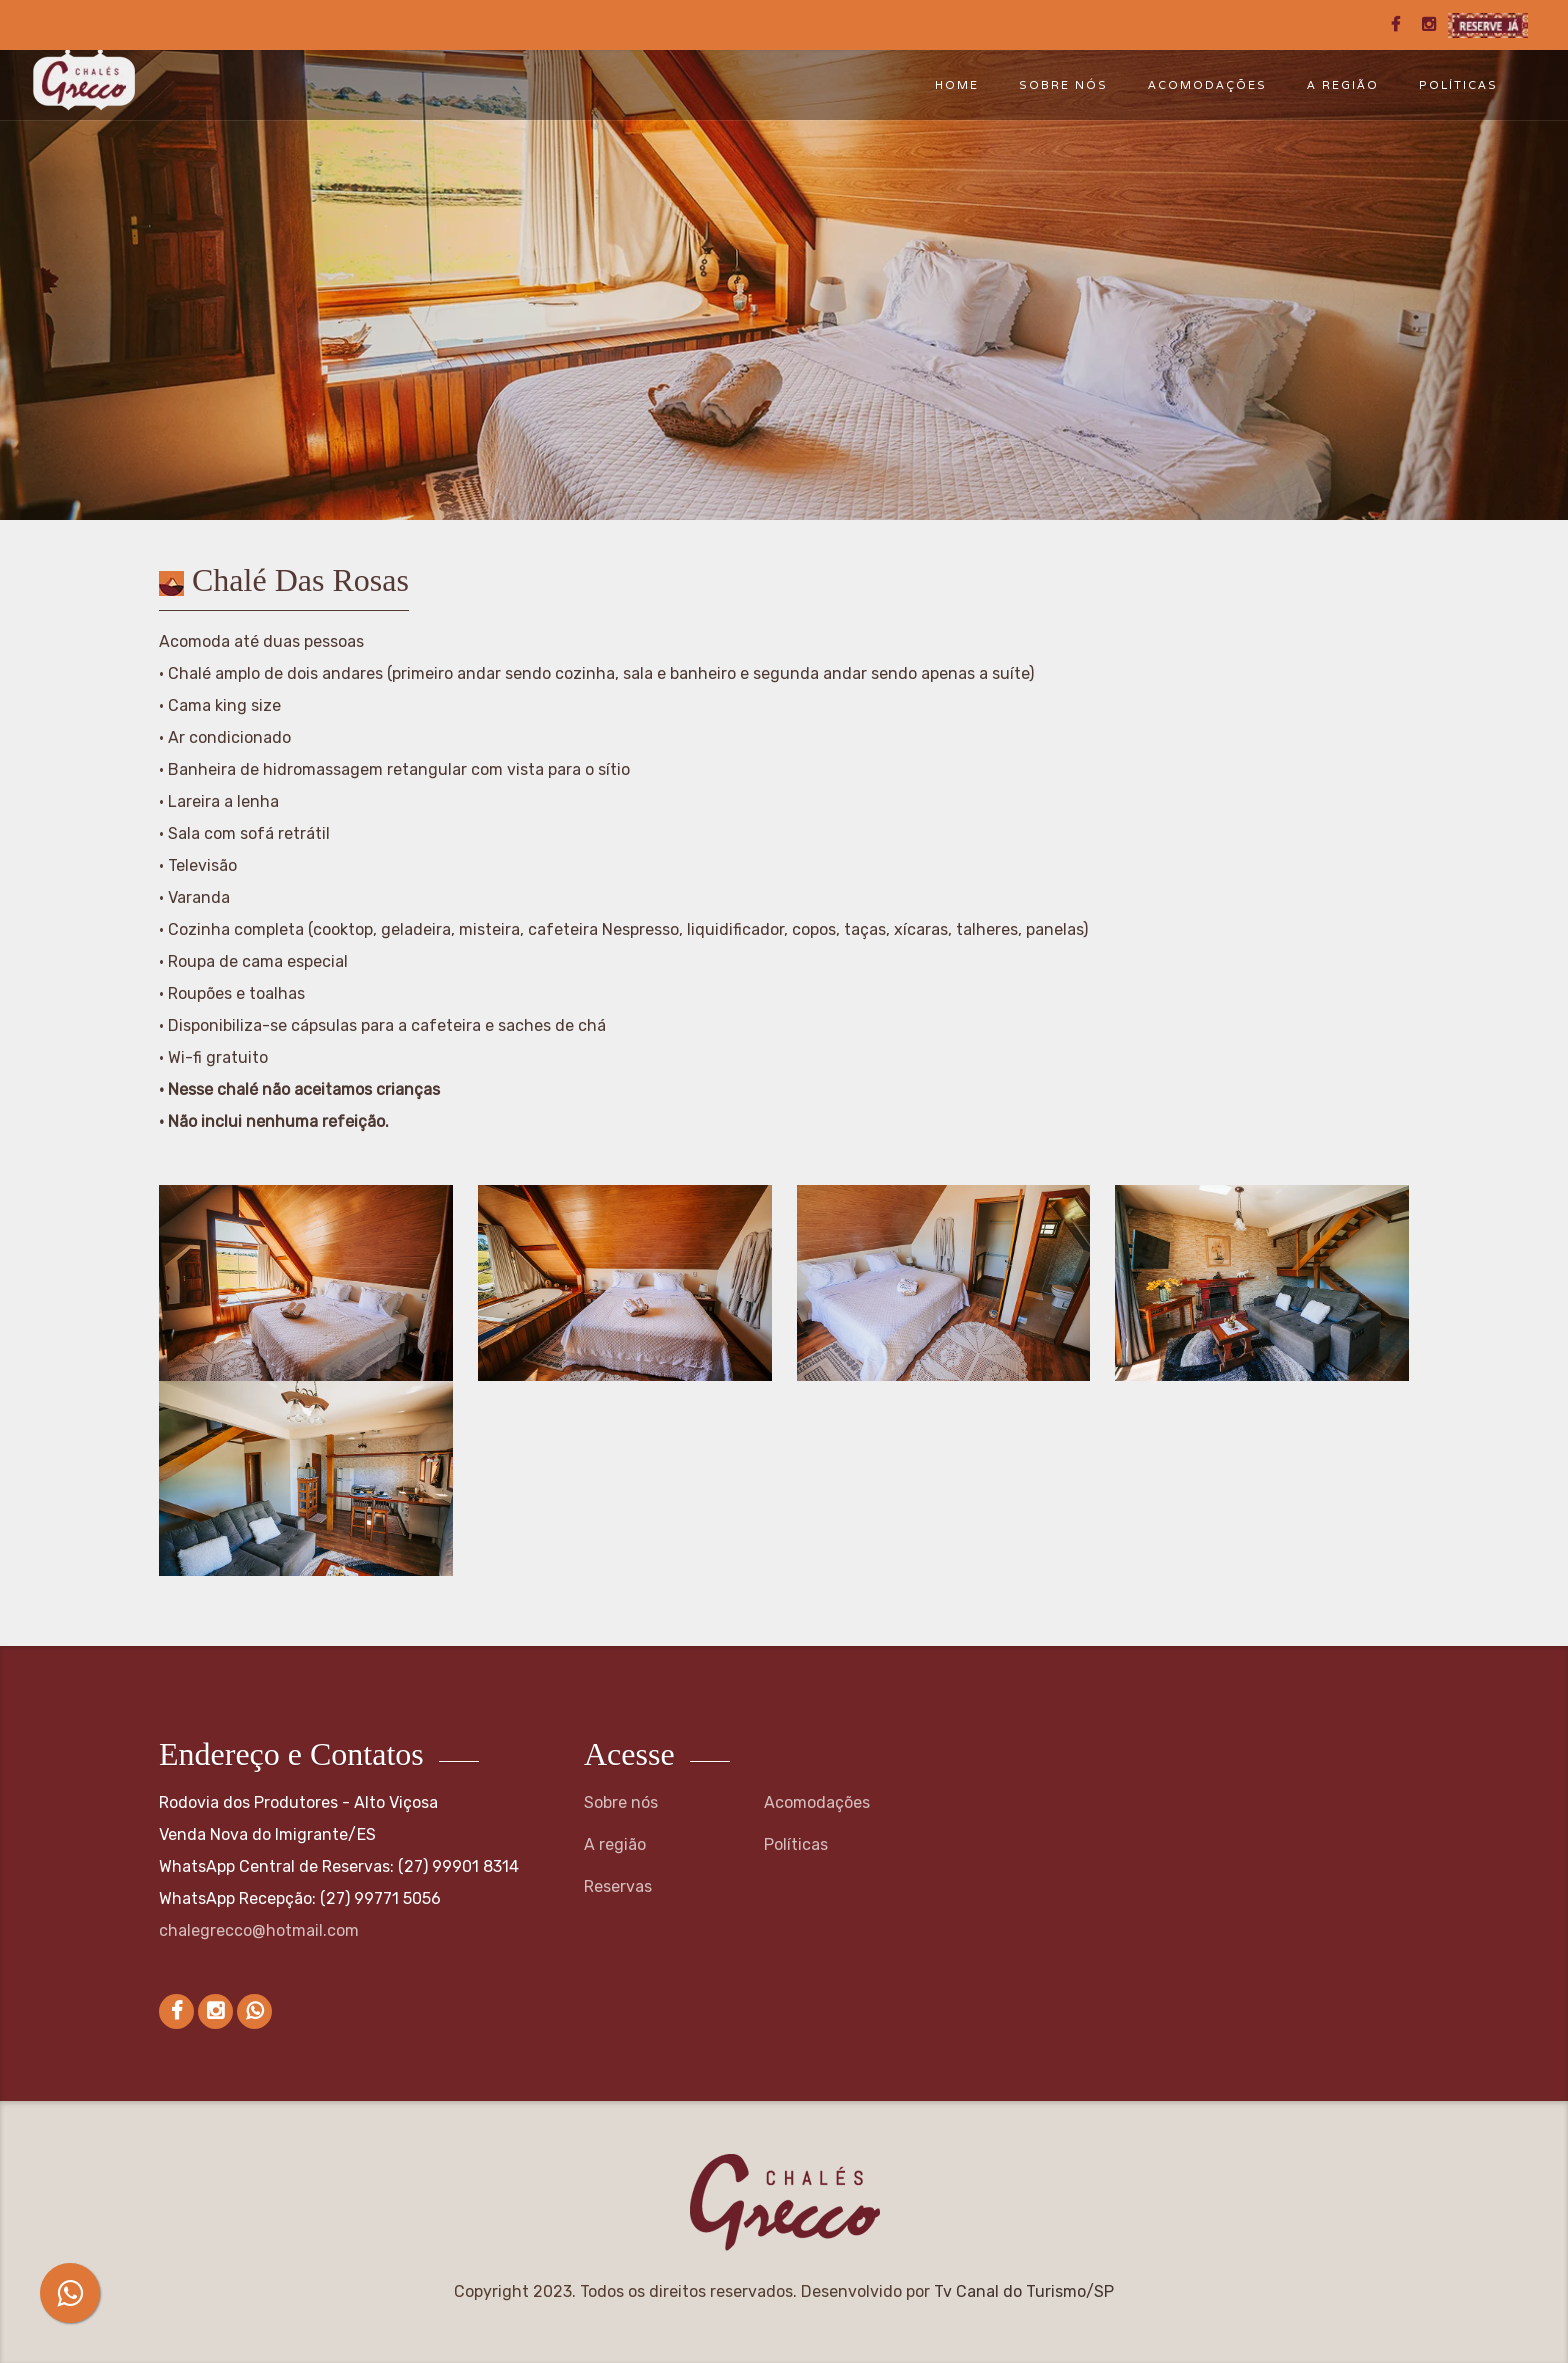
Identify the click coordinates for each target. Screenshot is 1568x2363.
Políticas (1458, 85)
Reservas (618, 1886)
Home (957, 85)
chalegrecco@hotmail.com (259, 1930)
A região (1343, 85)
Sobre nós (1063, 85)
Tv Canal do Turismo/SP (1024, 2291)
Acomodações (1207, 85)
